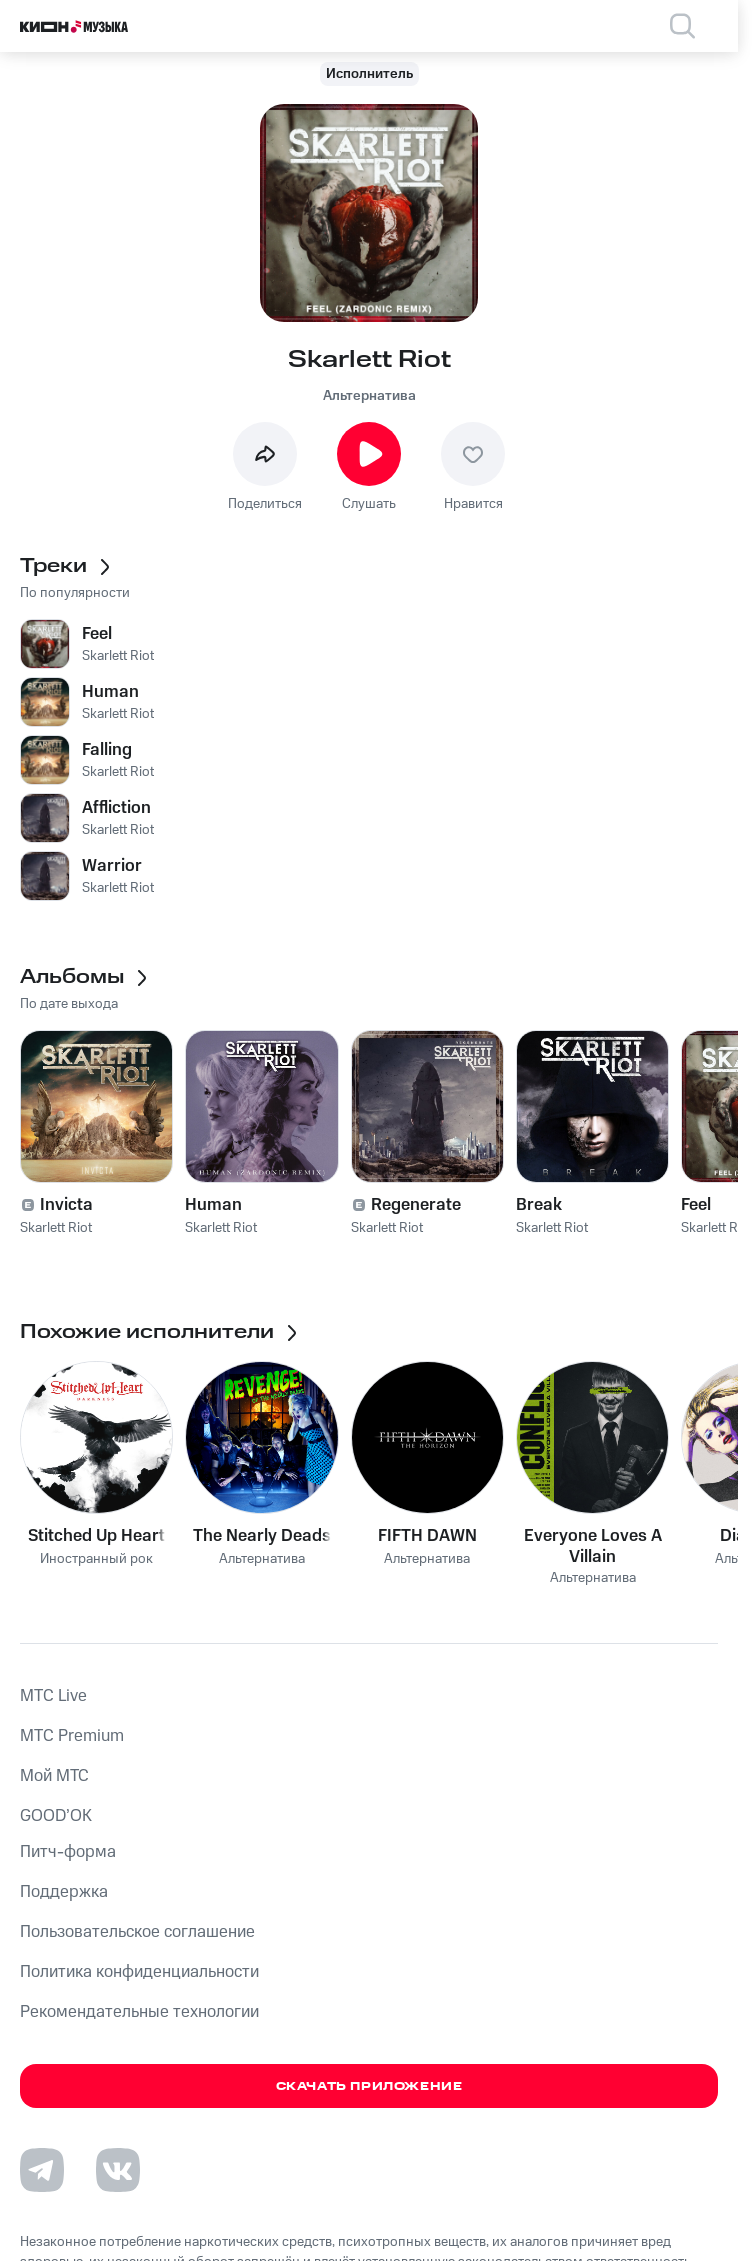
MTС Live (53, 1696)
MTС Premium (72, 1736)
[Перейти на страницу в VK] (118, 2170)
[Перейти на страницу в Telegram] (42, 2170)
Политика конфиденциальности (139, 1972)
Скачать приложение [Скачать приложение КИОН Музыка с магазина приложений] (369, 2086)
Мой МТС (54, 1776)
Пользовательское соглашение (137, 1932)
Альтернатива (369, 396)
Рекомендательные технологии (139, 2012)
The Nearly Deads (262, 1536)
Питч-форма (68, 1852)
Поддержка (64, 1892)
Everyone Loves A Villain (593, 1546)
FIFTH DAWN (427, 1536)
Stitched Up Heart (96, 1536)
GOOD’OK (56, 1816)
